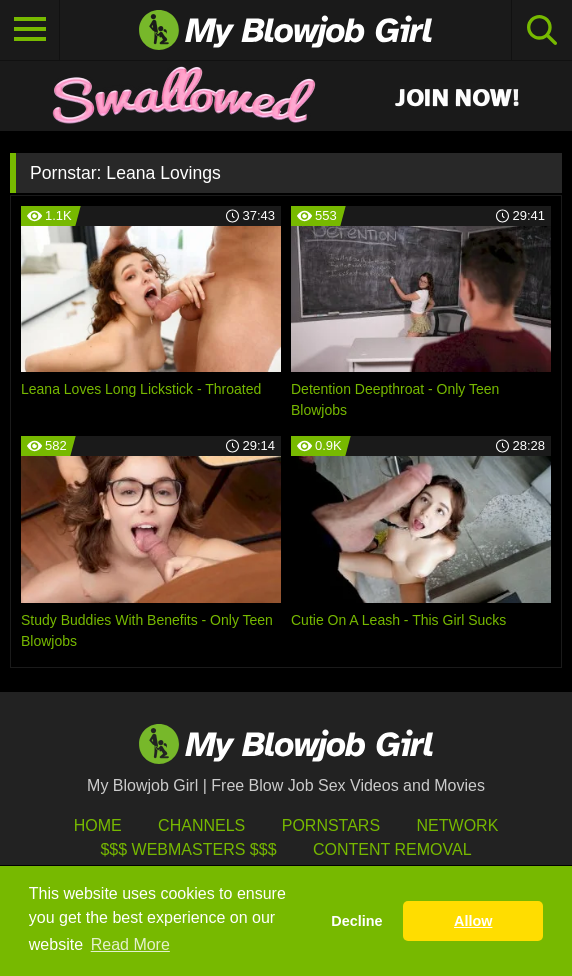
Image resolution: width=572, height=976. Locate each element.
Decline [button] (356, 921)
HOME (98, 825)
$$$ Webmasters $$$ (188, 849)
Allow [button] (473, 921)
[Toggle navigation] (30, 30)
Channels (201, 825)
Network (458, 825)
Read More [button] (130, 944)
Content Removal (392, 849)
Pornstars (331, 825)
